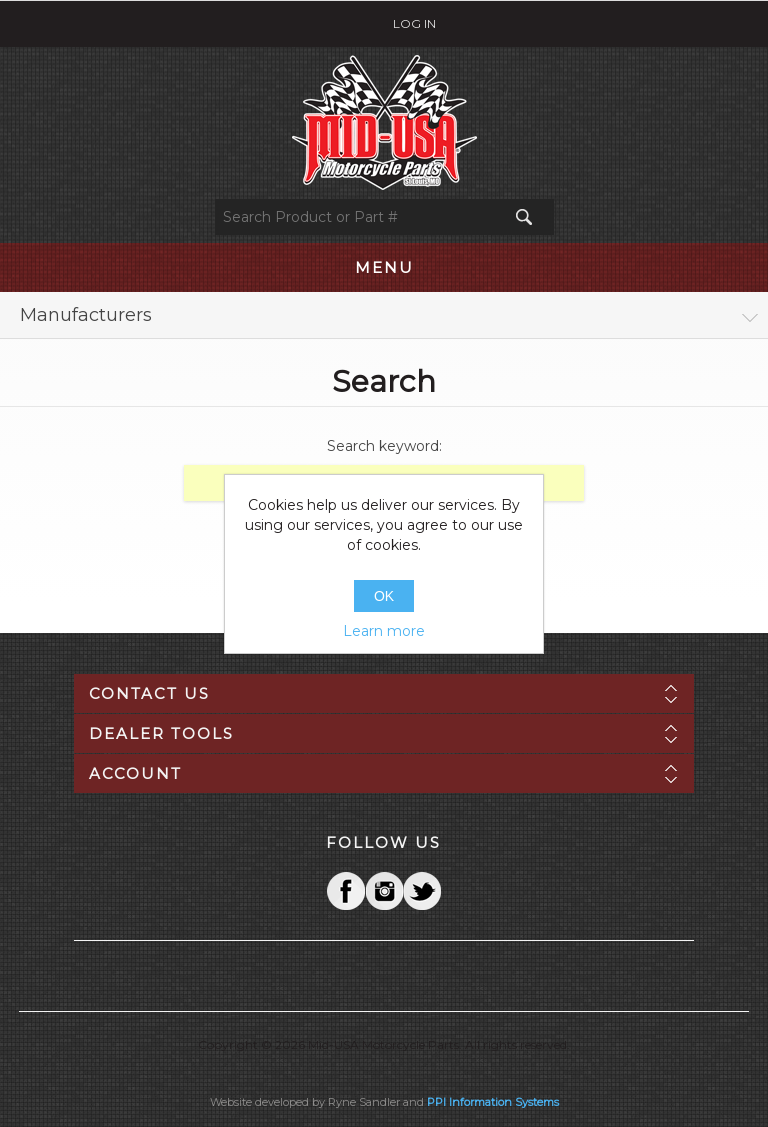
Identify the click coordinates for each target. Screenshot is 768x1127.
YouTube (422, 891)
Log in (414, 23)
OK (384, 596)
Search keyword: (384, 446)
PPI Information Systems (493, 1102)
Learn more (384, 631)
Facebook (346, 891)
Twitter (384, 891)
